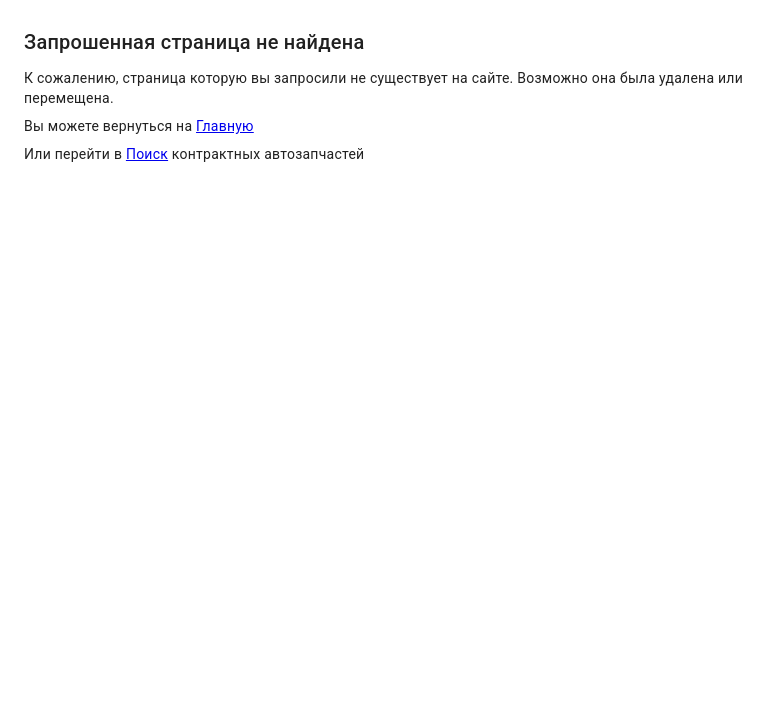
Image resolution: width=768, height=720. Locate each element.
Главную (225, 126)
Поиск (147, 154)
